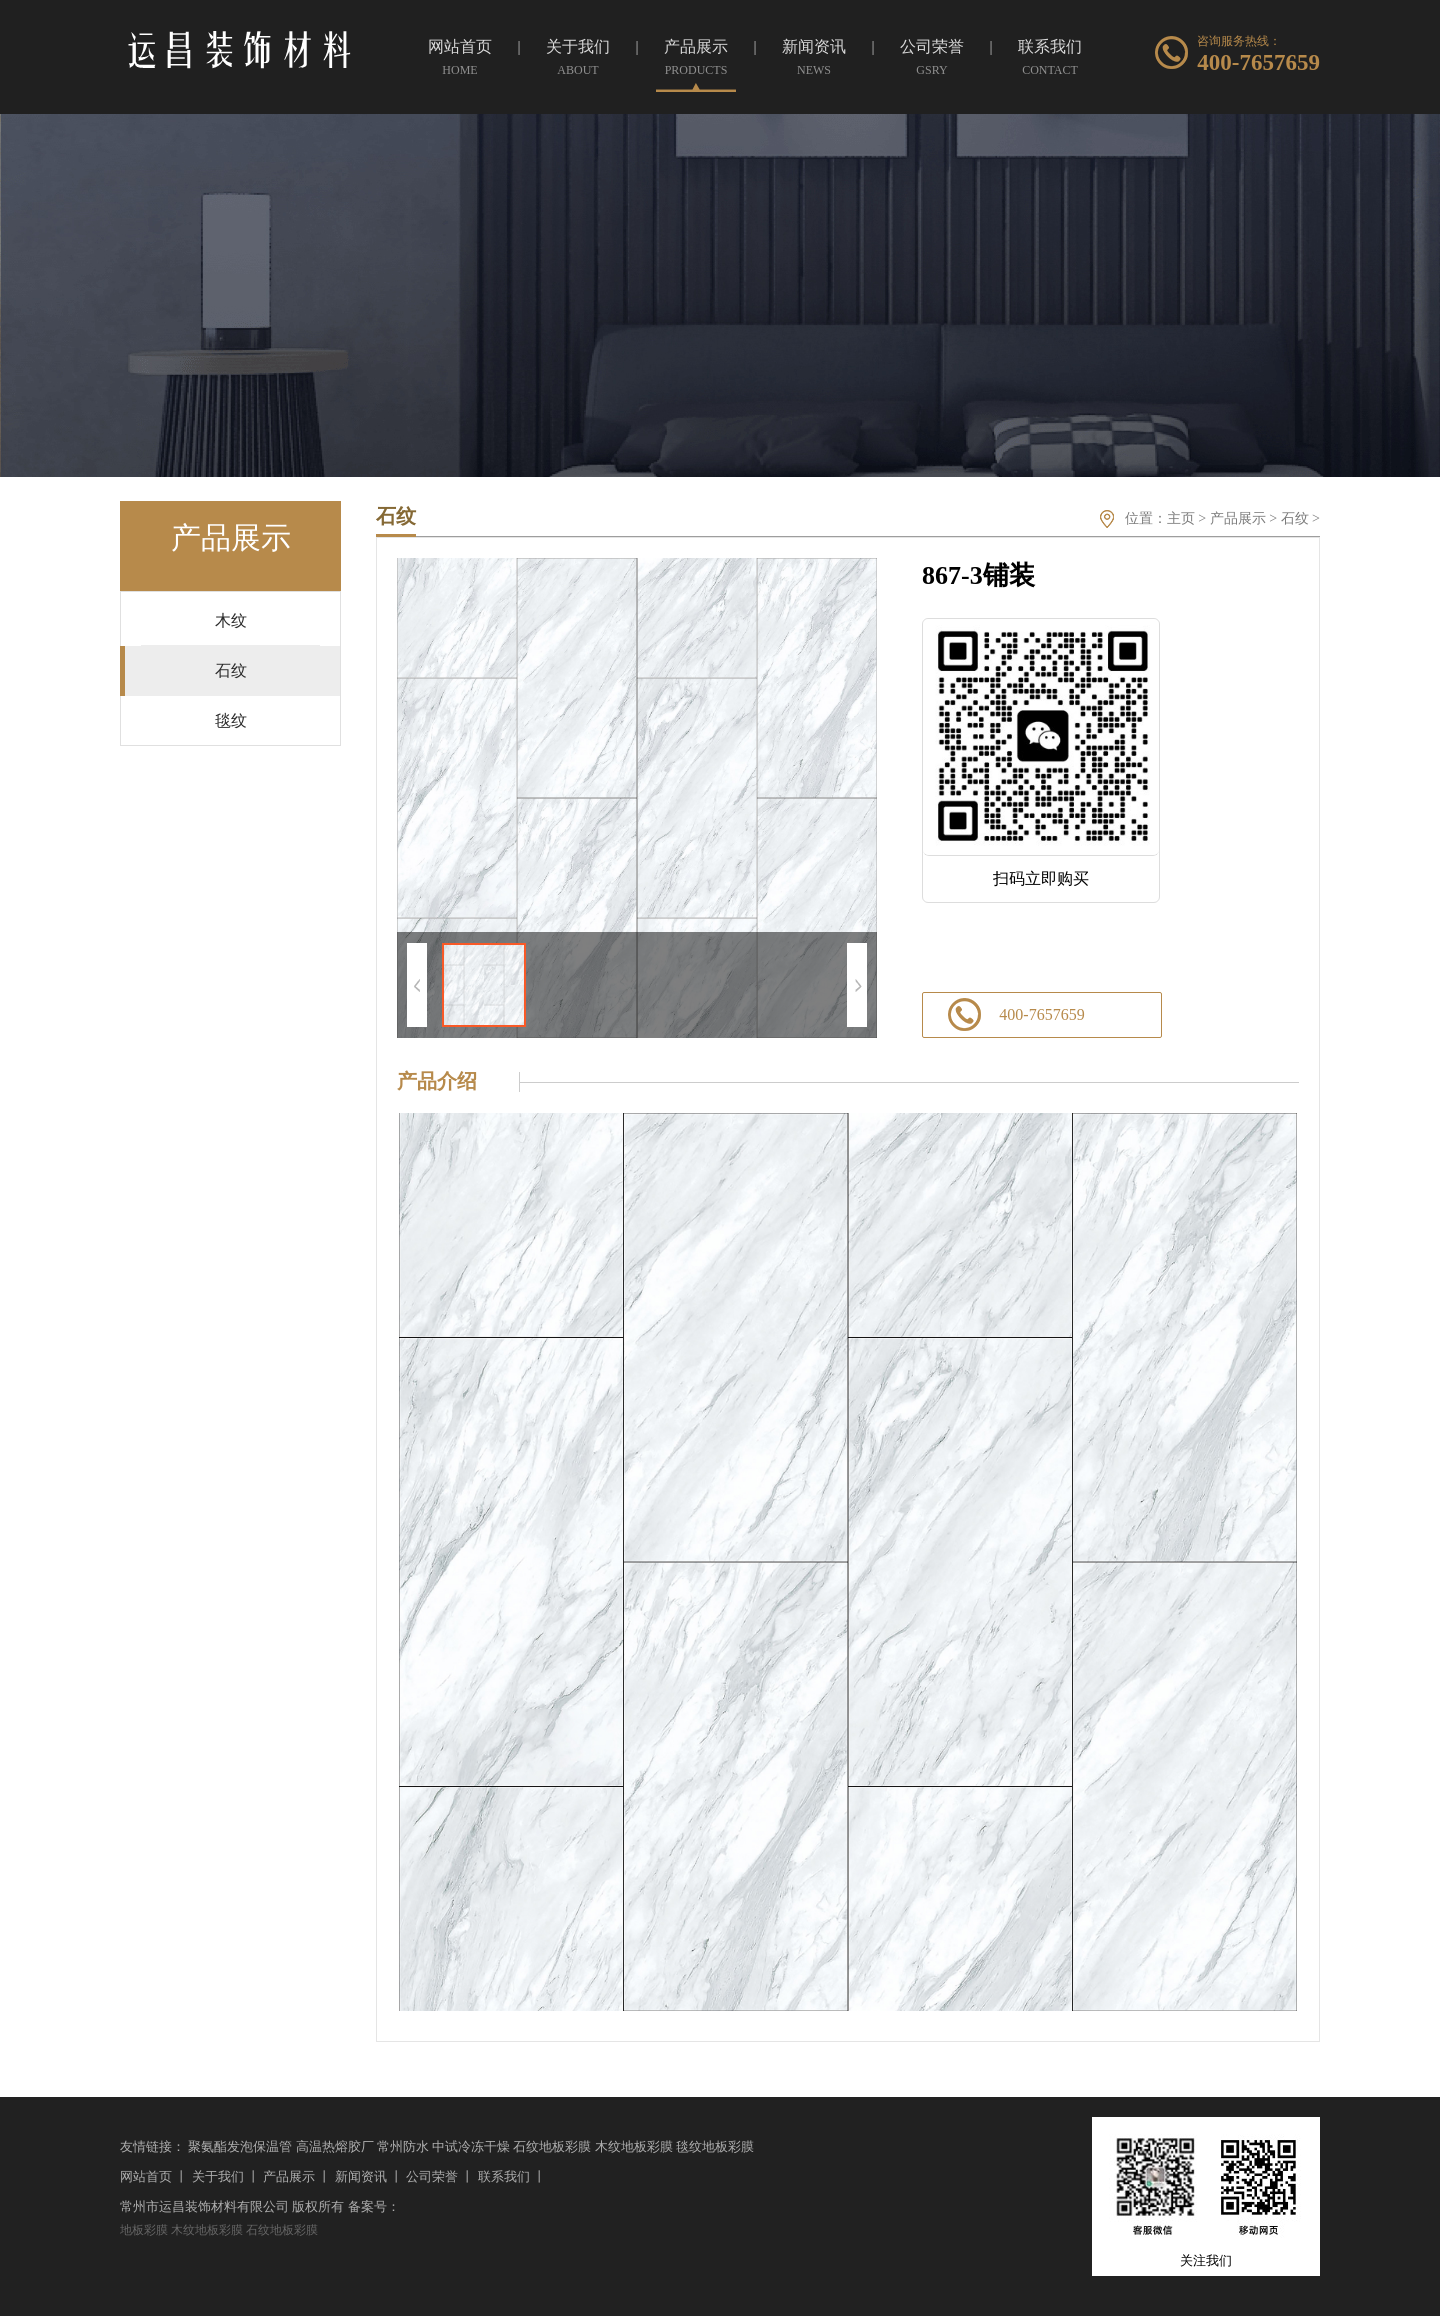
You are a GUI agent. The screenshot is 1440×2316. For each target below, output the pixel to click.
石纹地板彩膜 (552, 2146)
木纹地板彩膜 (634, 2146)
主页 (1181, 518)
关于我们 (218, 2176)
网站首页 (146, 2176)
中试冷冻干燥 (471, 2146)
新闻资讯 (361, 2176)
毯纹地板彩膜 (715, 2146)
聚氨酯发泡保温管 (240, 2146)
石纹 (1295, 518)
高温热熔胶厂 (335, 2146)
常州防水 (403, 2146)
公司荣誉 (432, 2176)
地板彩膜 (144, 2230)
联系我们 (504, 2176)
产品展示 (1238, 518)
